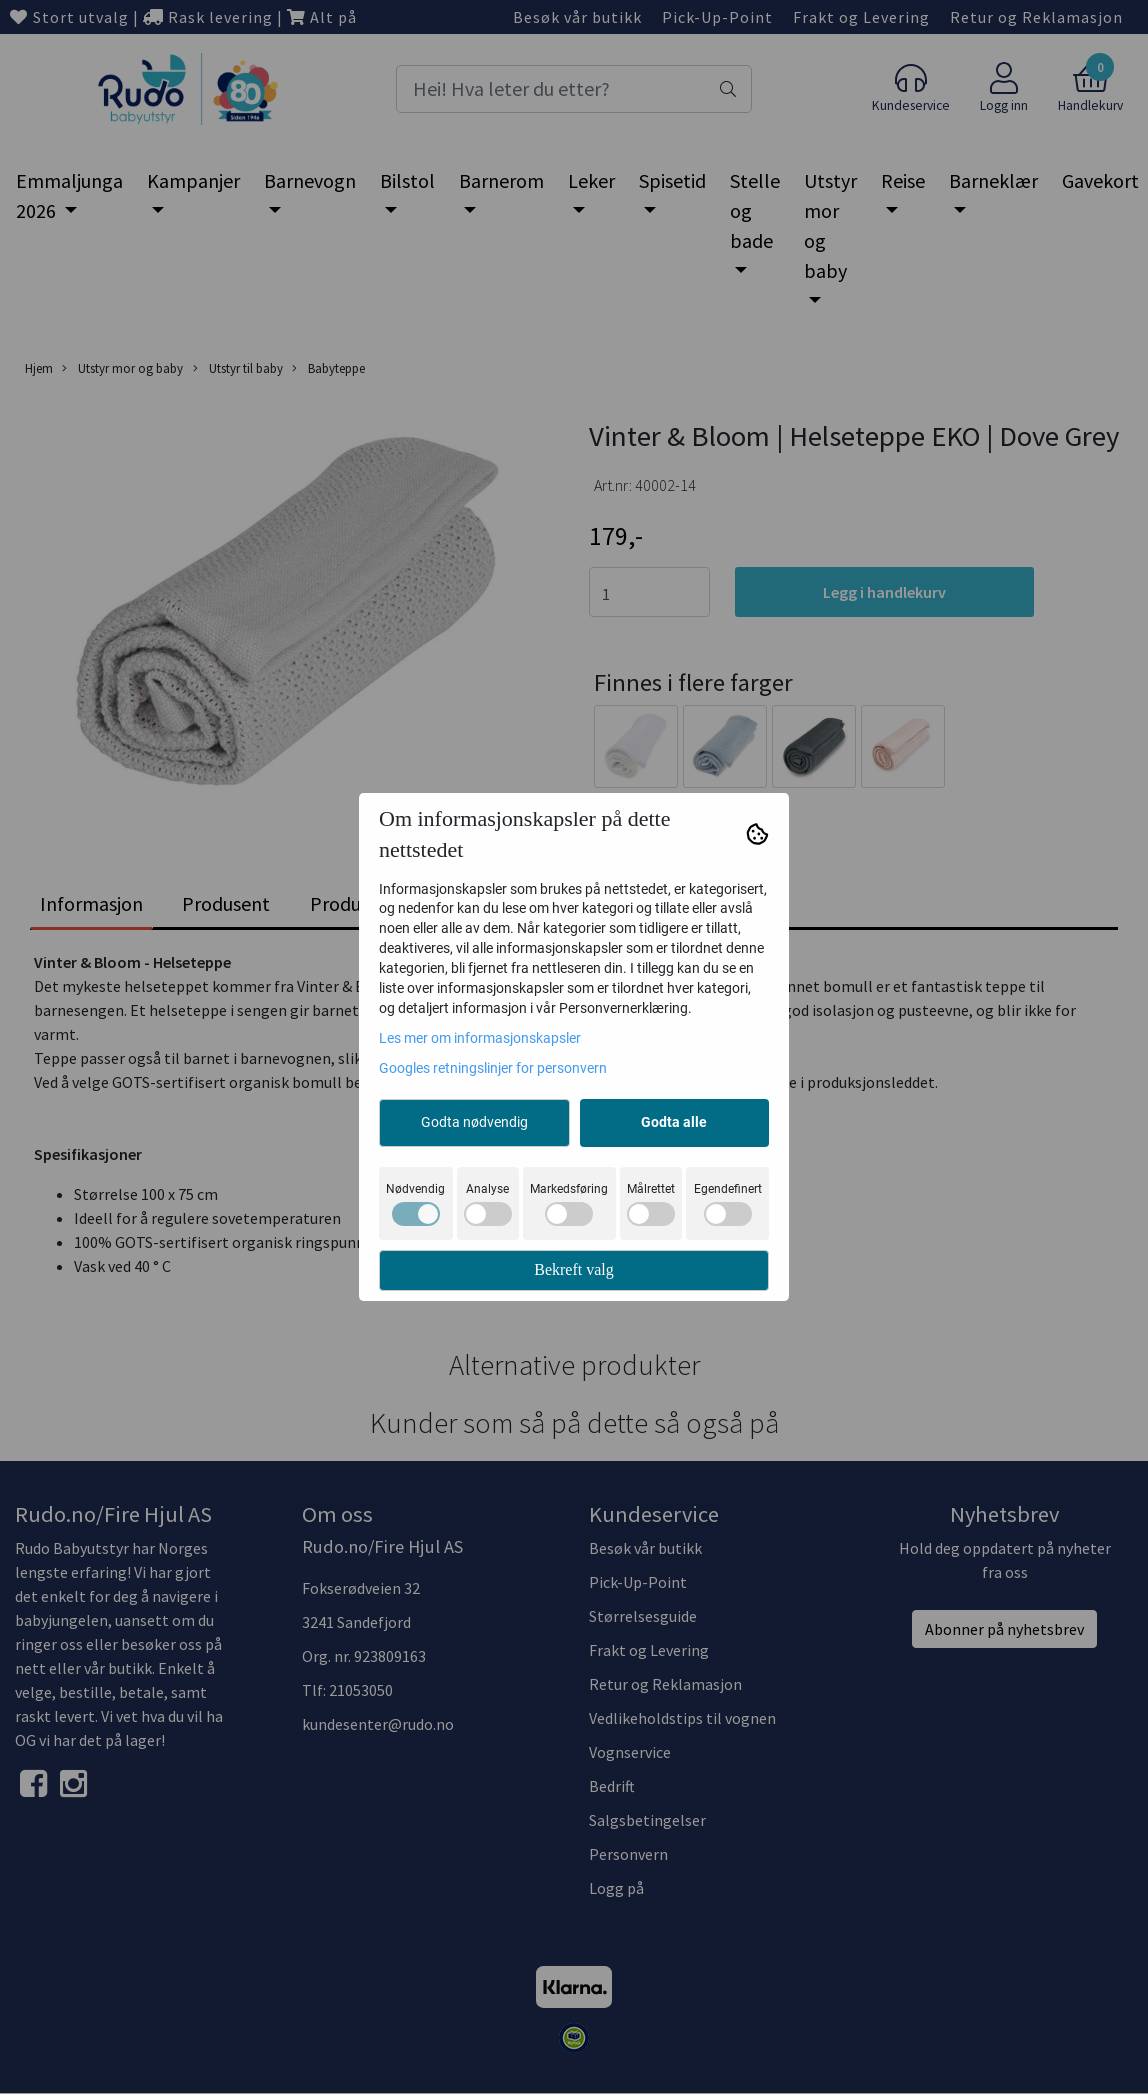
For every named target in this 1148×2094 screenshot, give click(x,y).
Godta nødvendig (474, 1122)
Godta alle (674, 1122)
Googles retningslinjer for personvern (493, 1068)
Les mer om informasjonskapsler (480, 1038)
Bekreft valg (574, 1269)
